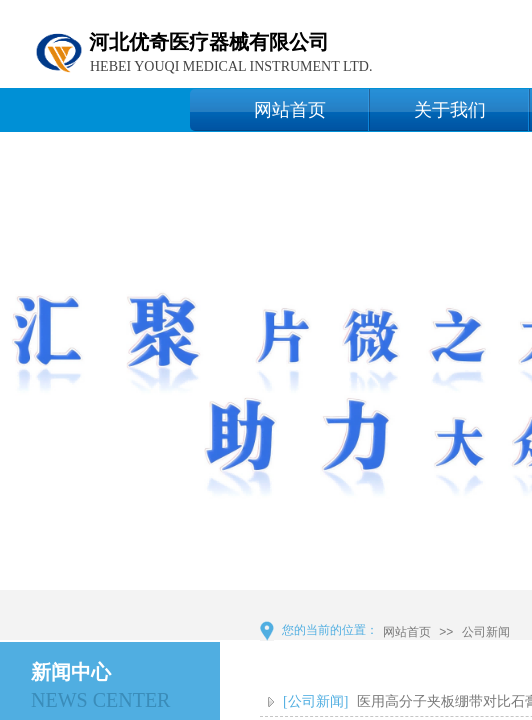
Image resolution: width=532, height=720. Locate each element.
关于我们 (450, 110)
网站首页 (290, 110)
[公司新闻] (315, 701)
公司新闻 (486, 632)
